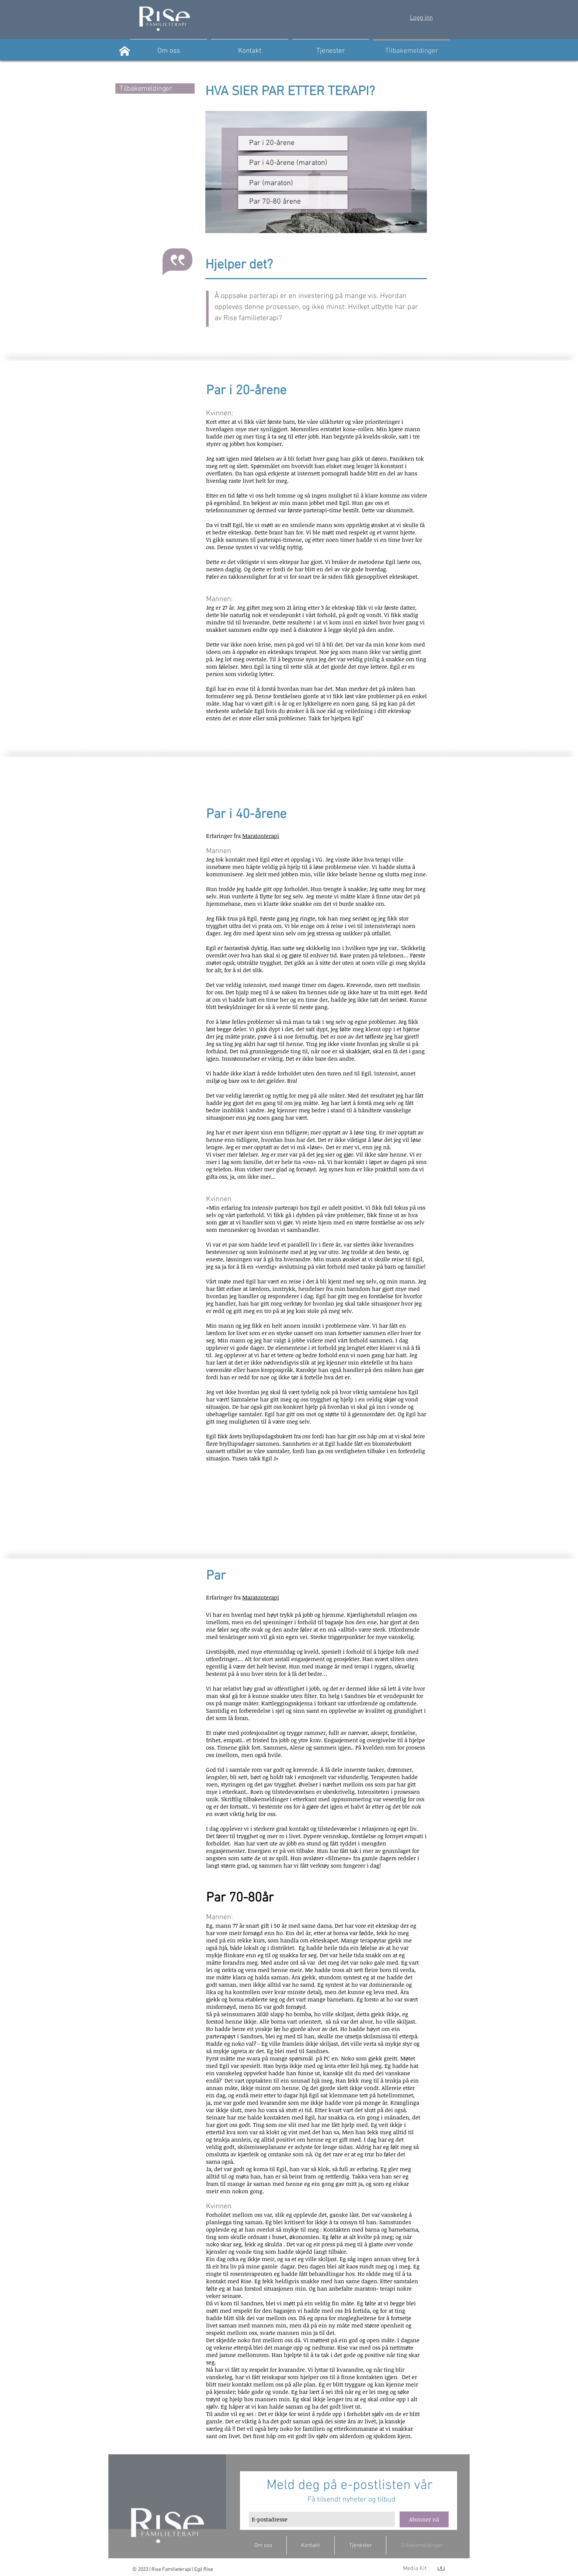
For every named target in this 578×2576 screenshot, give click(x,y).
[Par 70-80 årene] (293, 201)
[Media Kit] (414, 2568)
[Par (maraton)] (293, 183)
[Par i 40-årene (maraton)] (293, 163)
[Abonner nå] (424, 2519)
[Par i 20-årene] (293, 143)
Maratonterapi (260, 835)
